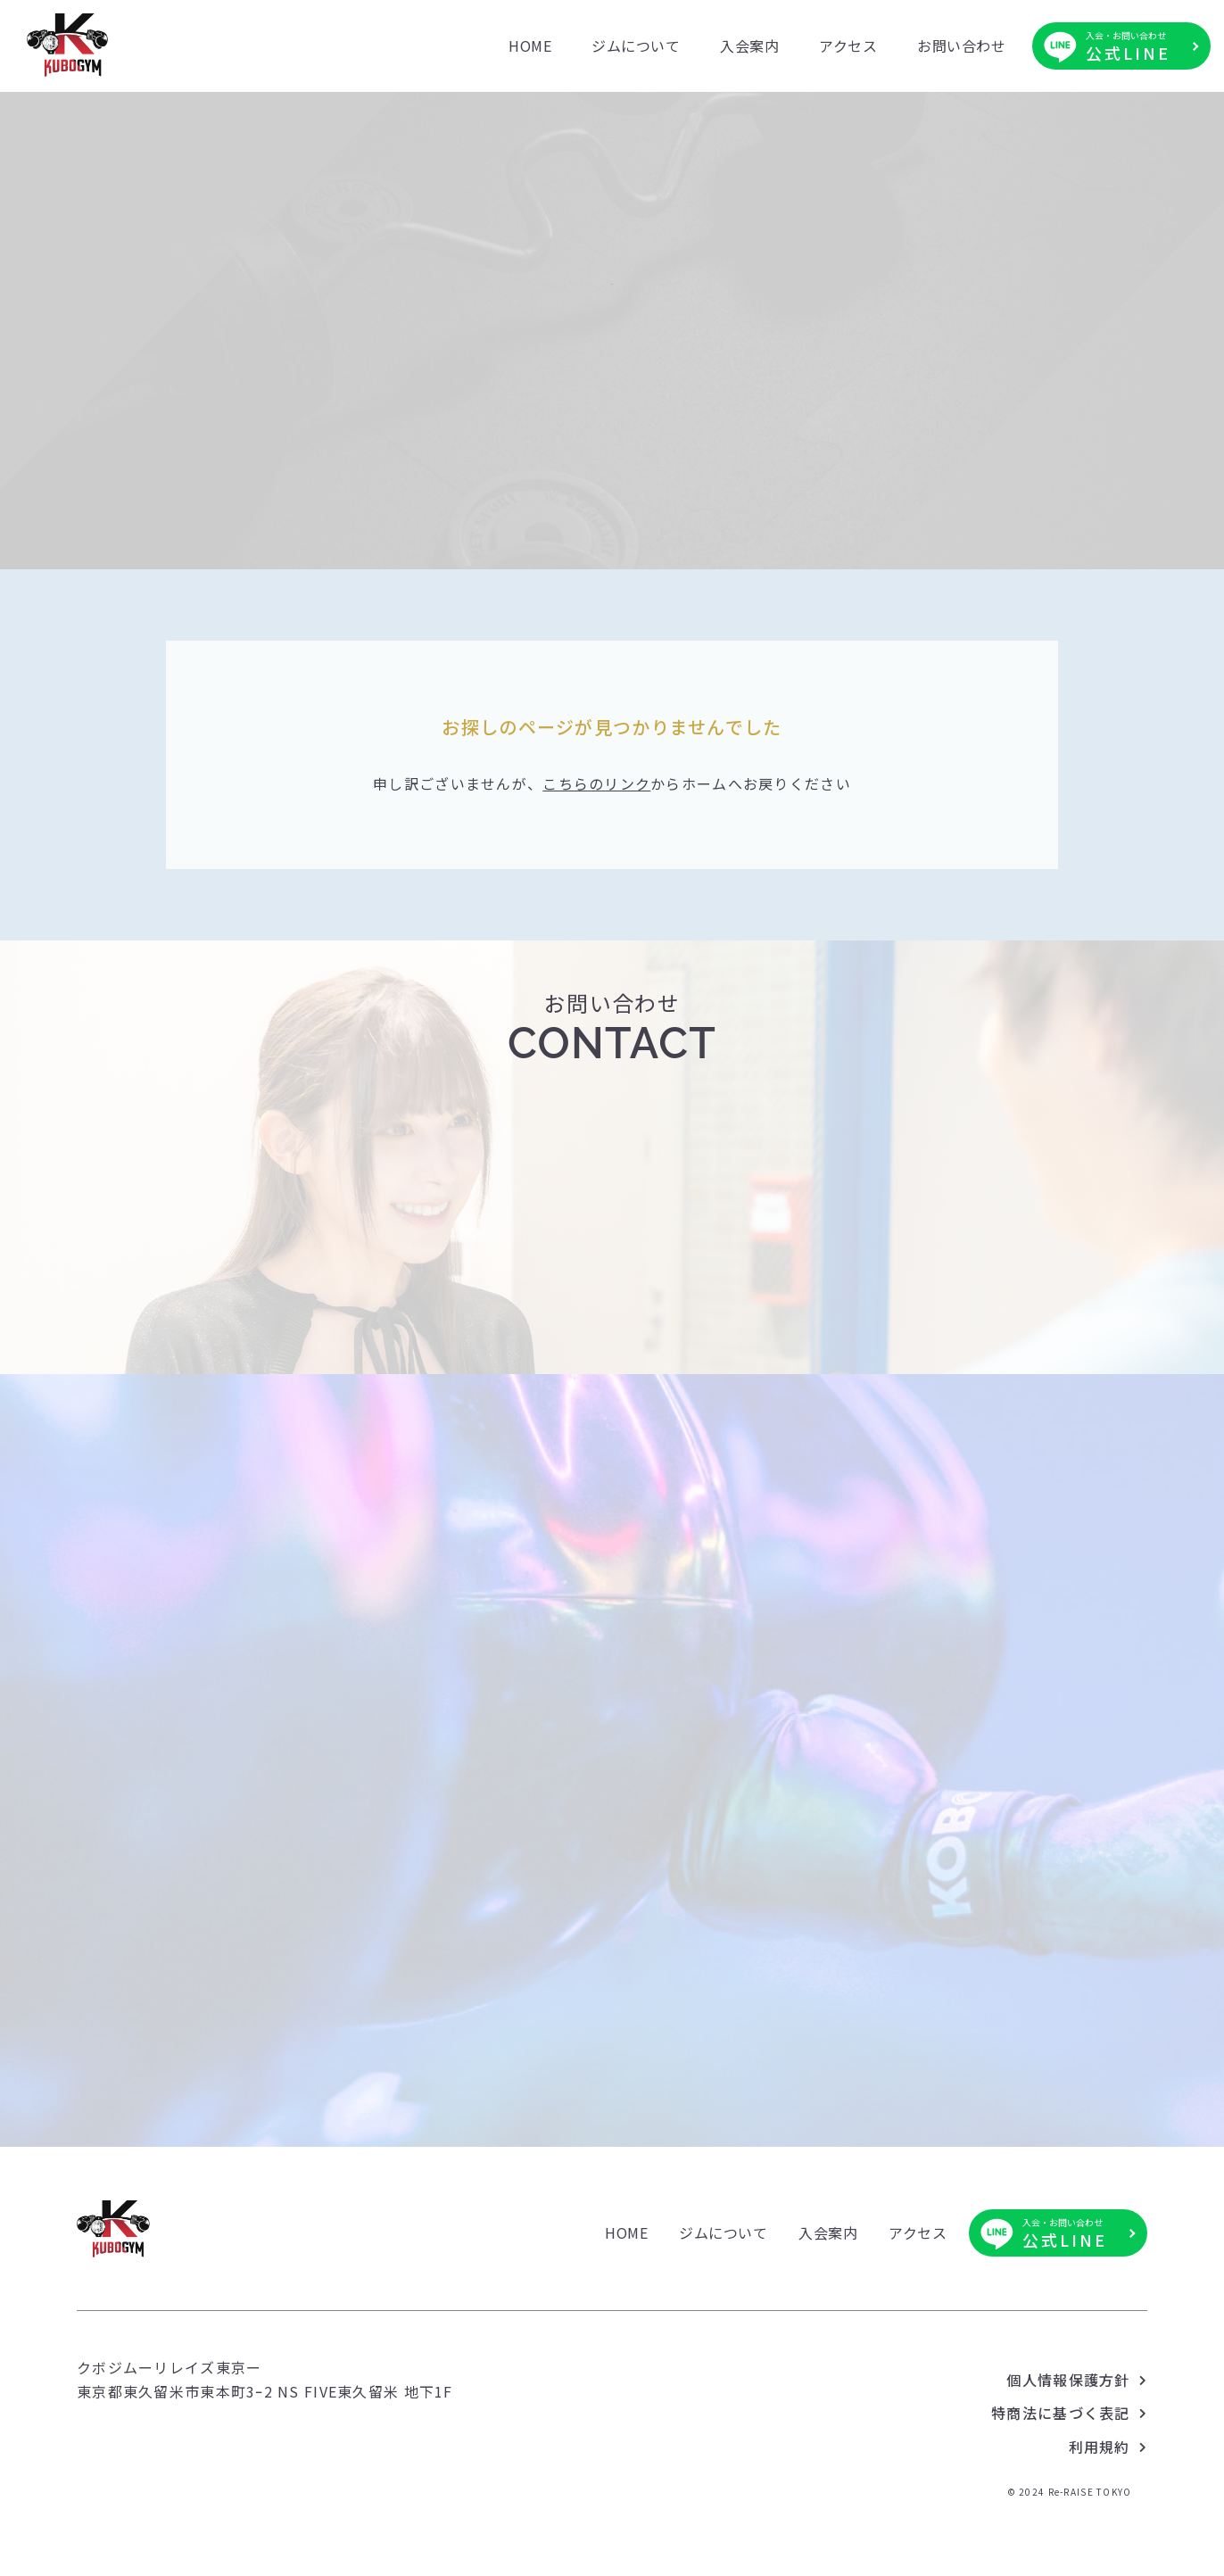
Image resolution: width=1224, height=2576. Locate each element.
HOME (530, 45)
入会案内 (749, 45)
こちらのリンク (596, 838)
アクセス (848, 45)
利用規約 (1099, 2510)
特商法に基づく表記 (1060, 2476)
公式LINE (1128, 46)
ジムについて (635, 45)
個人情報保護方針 (1067, 2443)
